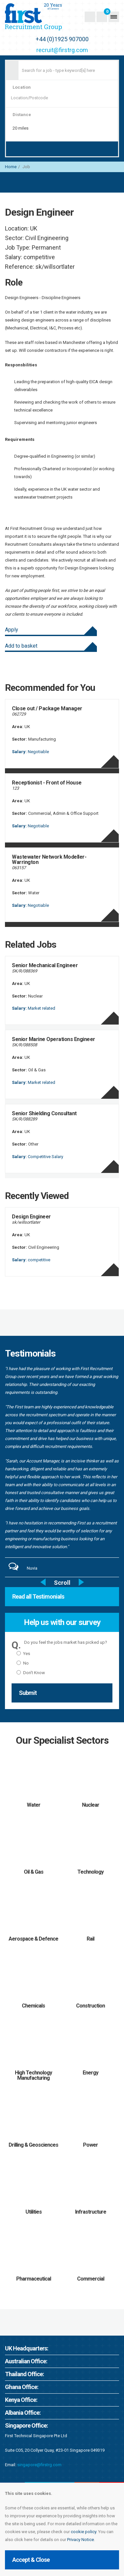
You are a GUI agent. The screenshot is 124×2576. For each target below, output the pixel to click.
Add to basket (21, 646)
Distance (22, 114)
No (23, 1663)
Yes (23, 1653)
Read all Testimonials (38, 1596)
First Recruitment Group (45, 16)
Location (22, 87)
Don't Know (31, 1672)
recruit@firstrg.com (62, 49)
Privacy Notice (80, 2539)
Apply (11, 630)
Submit (28, 1692)
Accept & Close (31, 2559)
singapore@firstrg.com (39, 2464)
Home (11, 166)
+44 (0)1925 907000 (62, 39)
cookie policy (83, 2531)
